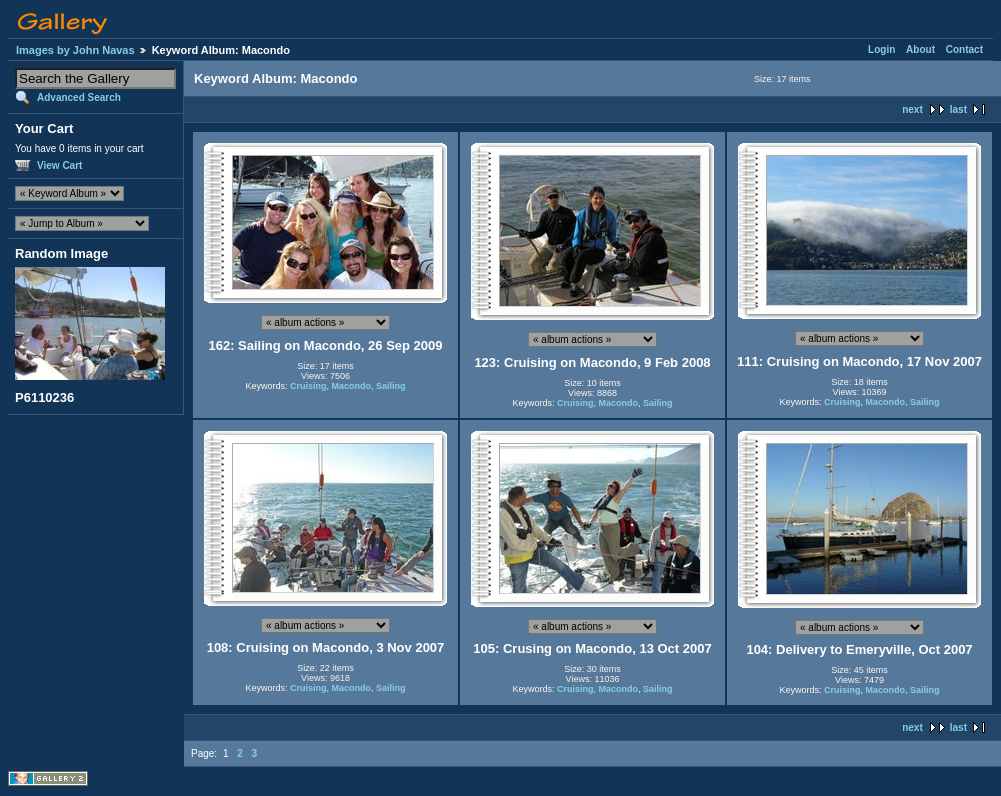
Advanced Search (79, 97)
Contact (964, 49)
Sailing (391, 386)
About (920, 49)
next (912, 109)
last (958, 109)
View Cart (59, 165)
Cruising (308, 386)
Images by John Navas (75, 50)
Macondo (352, 386)
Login (881, 49)
